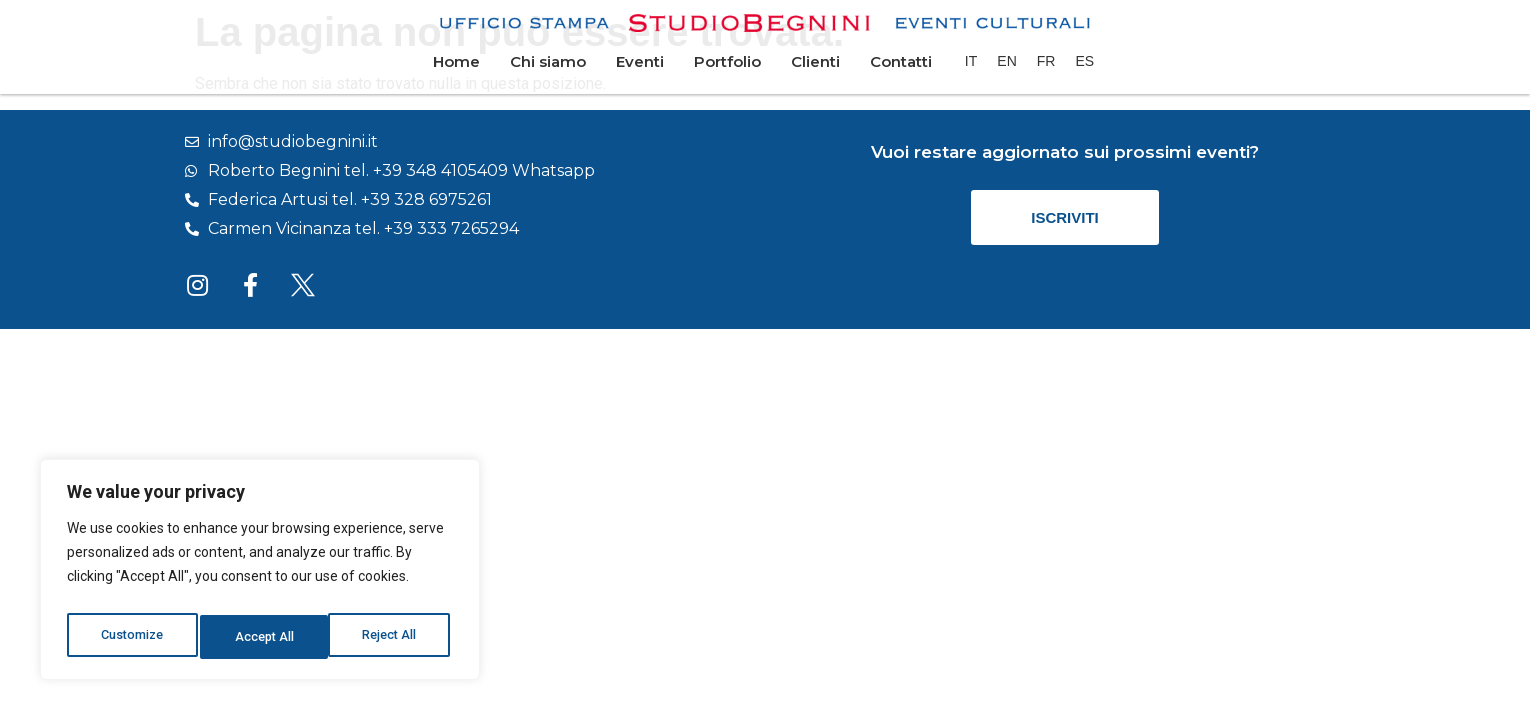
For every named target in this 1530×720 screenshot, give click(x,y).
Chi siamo (548, 61)
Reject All (263, 637)
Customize (131, 637)
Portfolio (727, 61)
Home (456, 61)
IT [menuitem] (971, 61)
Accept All (391, 637)
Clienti (815, 61)
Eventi (640, 61)
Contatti (901, 61)
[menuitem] (971, 61)
